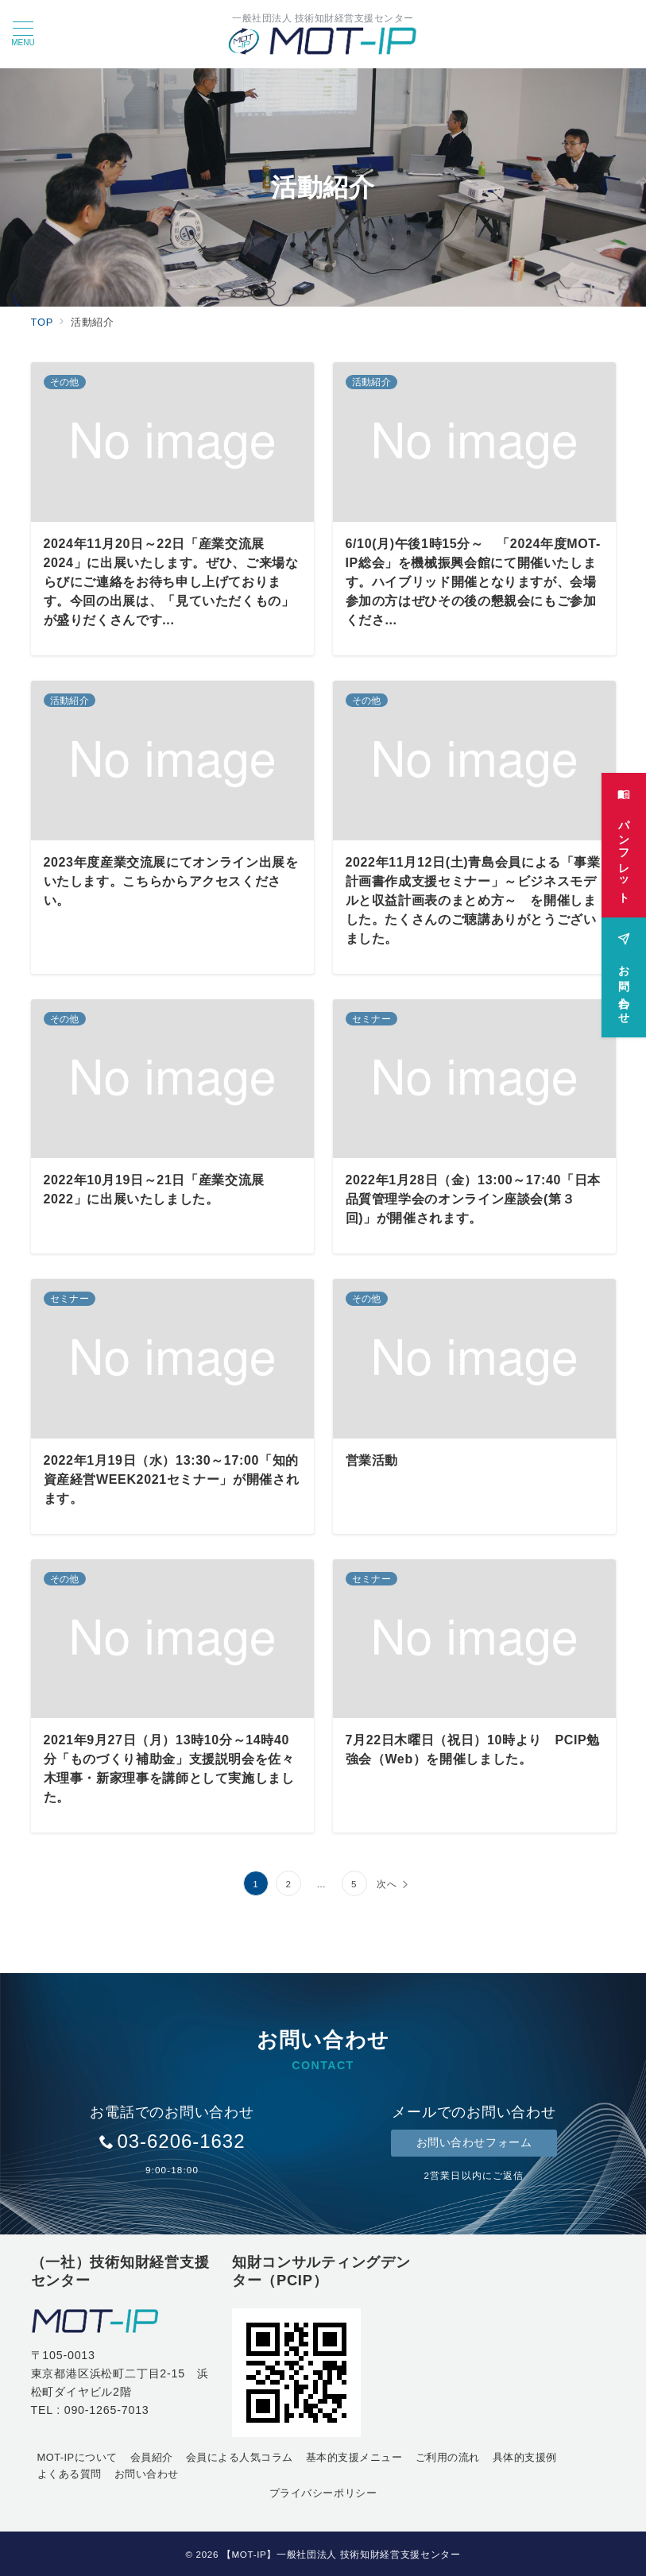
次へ (387, 1884)
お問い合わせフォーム (474, 2142)
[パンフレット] (624, 833)
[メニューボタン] (23, 34)
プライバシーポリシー (323, 2493)
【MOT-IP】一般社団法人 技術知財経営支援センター (341, 2554)
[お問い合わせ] (624, 966)
